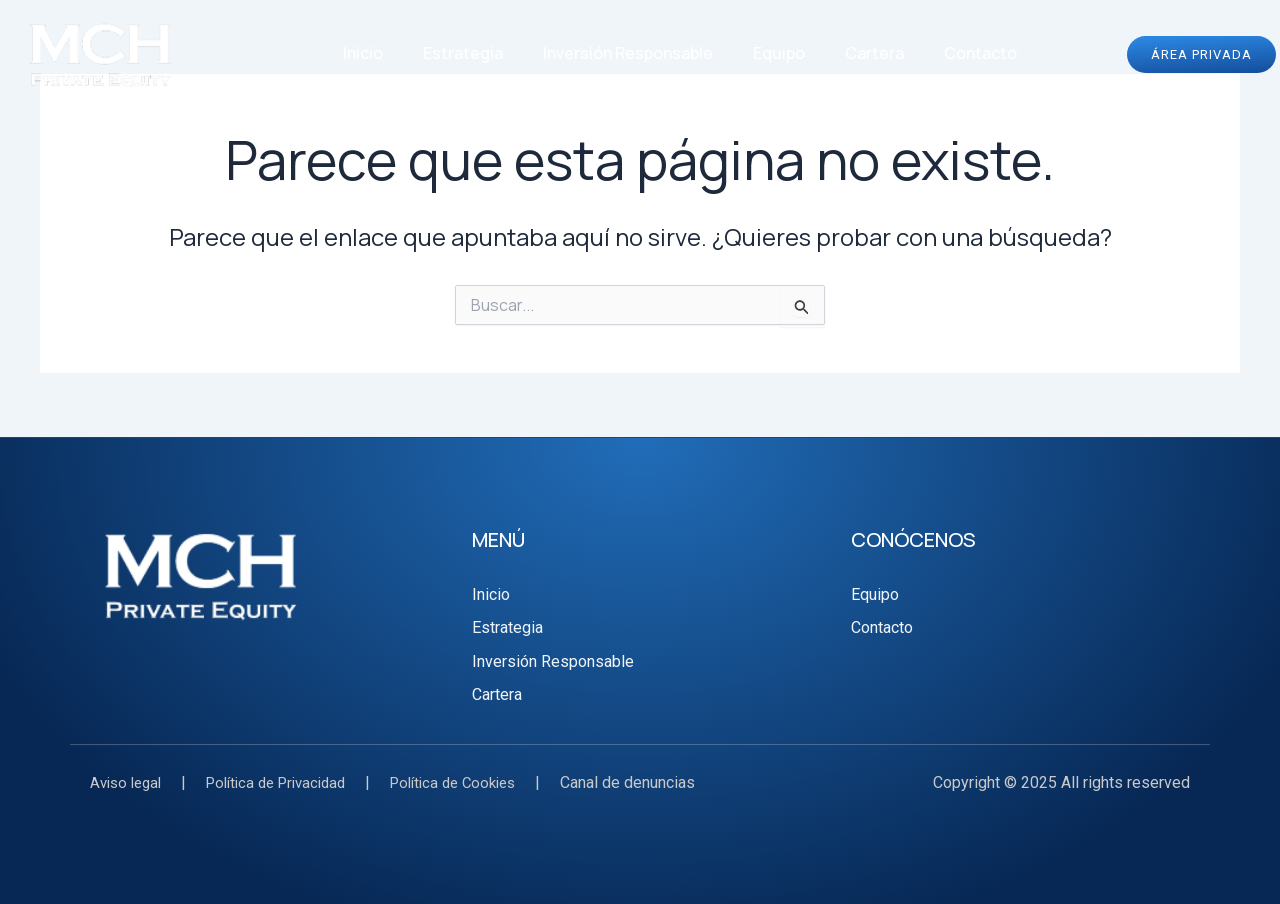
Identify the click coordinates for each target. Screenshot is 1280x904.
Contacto (980, 53)
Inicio (363, 53)
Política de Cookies (479, 782)
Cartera (874, 53)
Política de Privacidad (289, 782)
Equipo (779, 53)
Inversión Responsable (628, 53)
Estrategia (463, 53)
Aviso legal (129, 782)
